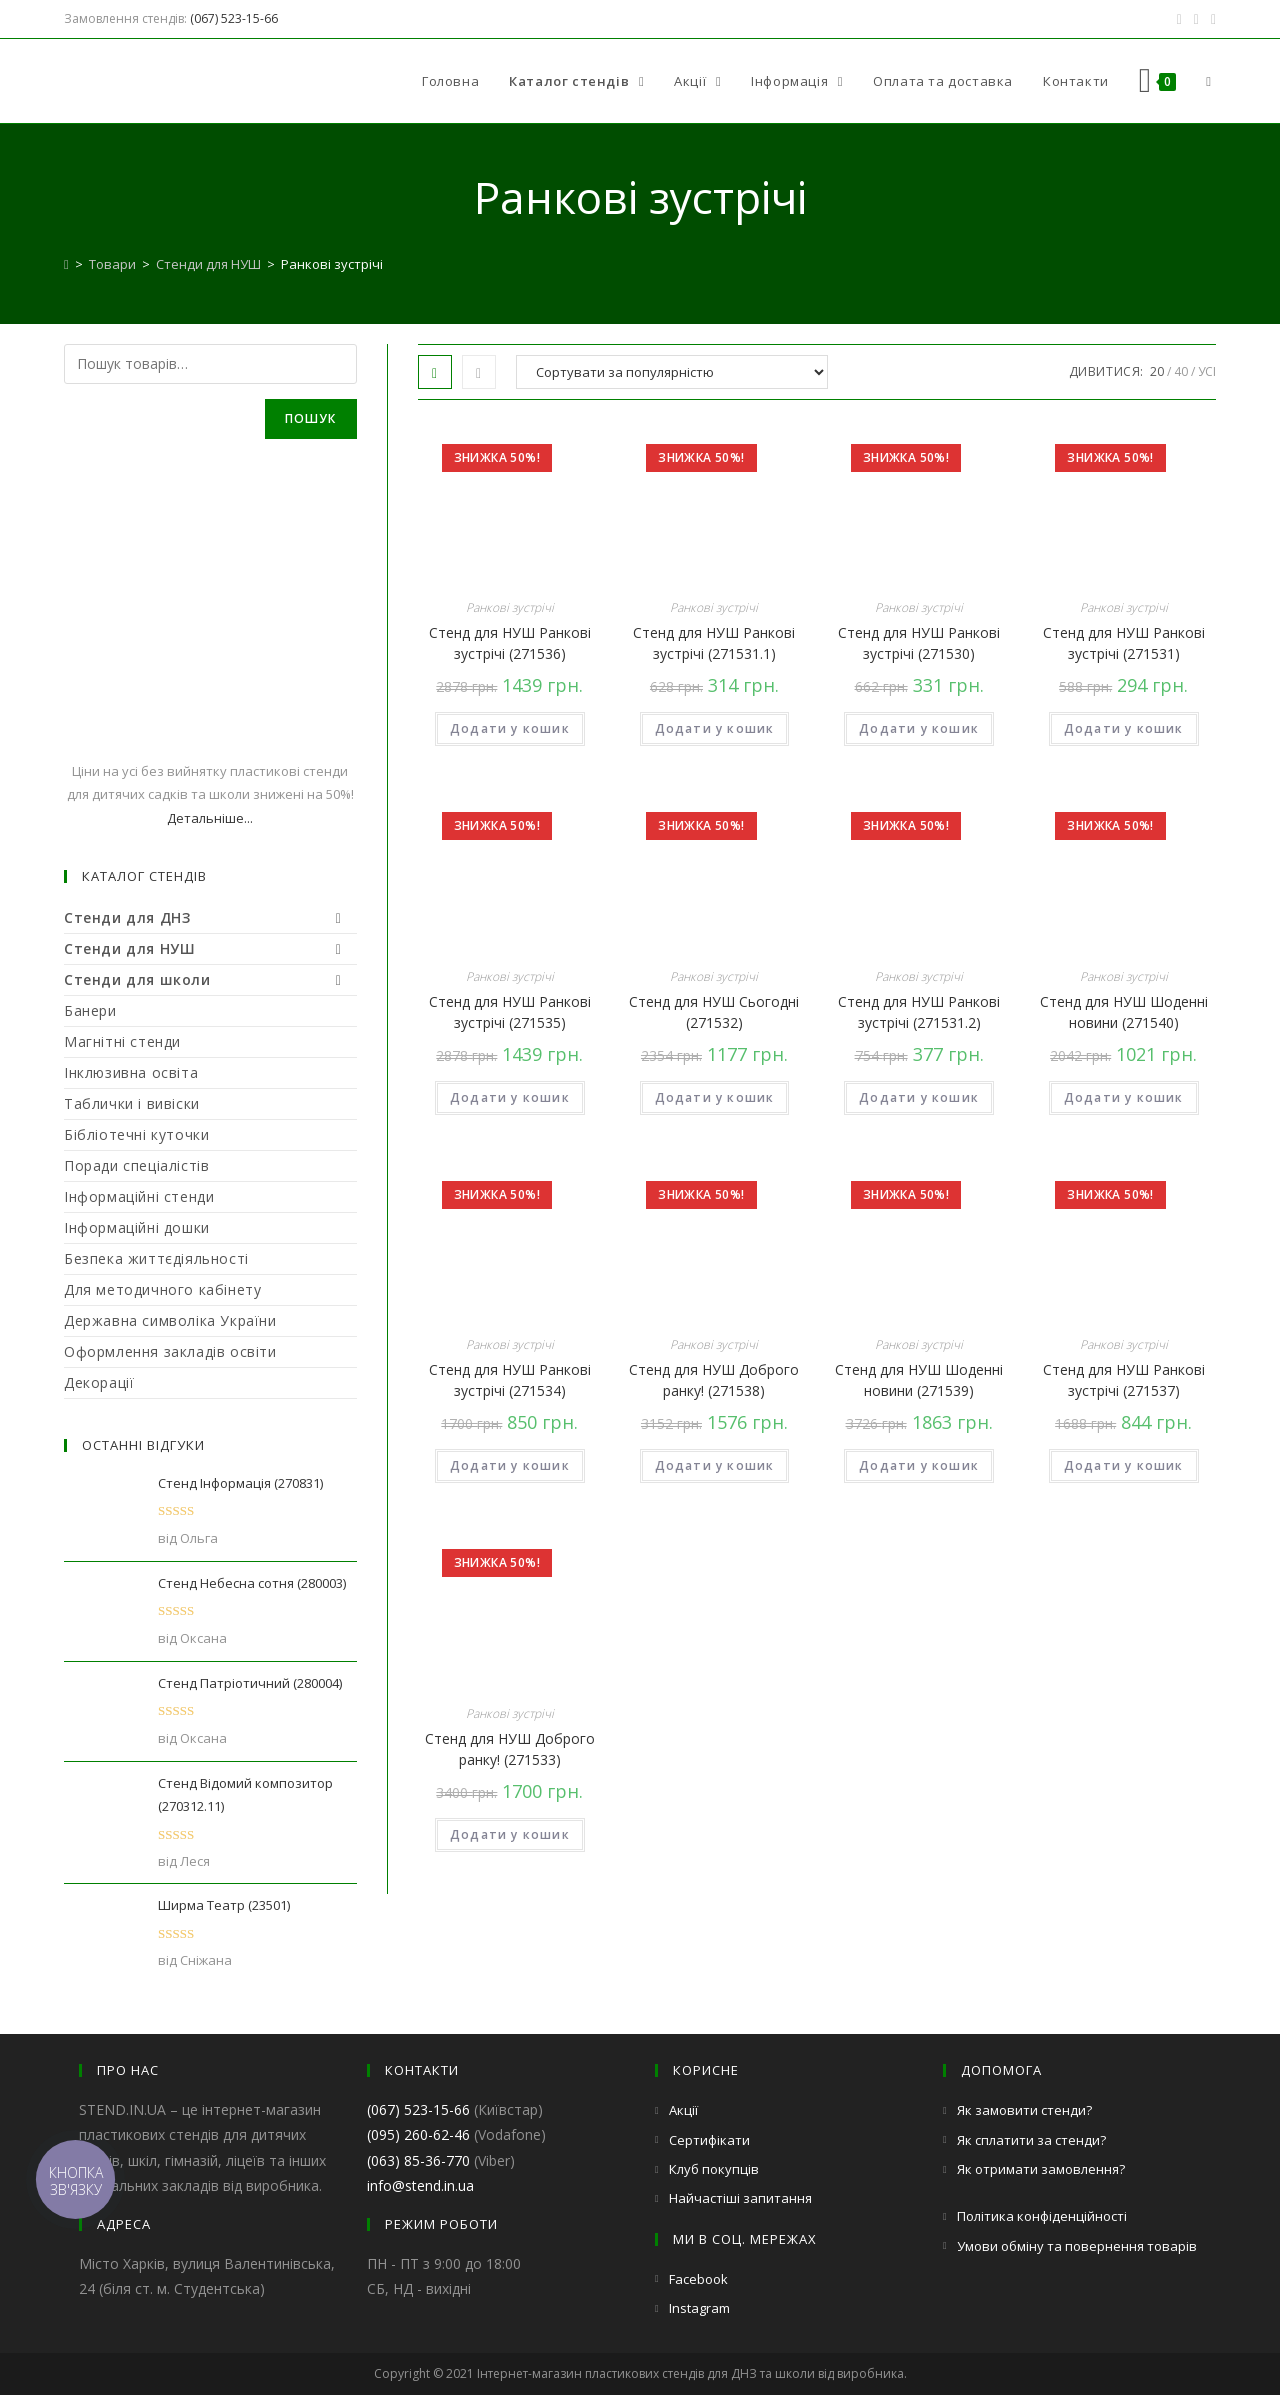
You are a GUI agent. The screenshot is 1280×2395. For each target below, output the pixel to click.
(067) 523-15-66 (234, 18)
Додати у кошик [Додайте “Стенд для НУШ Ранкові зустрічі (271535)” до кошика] (510, 1097)
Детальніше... (210, 818)
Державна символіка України (170, 1320)
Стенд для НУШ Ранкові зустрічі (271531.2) (919, 1012)
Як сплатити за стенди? (1031, 2140)
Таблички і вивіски (132, 1103)
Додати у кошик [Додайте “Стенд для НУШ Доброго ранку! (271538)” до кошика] (715, 1465)
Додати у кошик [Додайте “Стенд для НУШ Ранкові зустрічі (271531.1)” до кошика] (715, 728)
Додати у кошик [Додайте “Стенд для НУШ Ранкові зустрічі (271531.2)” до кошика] (919, 1097)
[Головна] (66, 264)
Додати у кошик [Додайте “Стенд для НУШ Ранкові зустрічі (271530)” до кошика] (919, 728)
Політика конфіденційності (1042, 2216)
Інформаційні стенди (139, 1196)
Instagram (699, 2308)
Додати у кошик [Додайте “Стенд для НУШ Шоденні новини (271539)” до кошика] (919, 1465)
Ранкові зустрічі (510, 607)
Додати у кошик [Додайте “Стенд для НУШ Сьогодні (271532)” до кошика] (715, 1097)
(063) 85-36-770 (418, 2160)
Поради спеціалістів (136, 1165)
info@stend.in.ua (420, 2185)
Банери (90, 1010)
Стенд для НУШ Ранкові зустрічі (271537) (1124, 1380)
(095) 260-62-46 (418, 2134)
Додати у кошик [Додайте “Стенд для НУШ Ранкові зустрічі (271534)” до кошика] (510, 1465)
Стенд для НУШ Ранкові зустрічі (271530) (919, 643)
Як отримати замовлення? (1041, 2169)
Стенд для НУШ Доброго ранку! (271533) (510, 1749)
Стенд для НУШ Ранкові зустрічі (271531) (1124, 643)
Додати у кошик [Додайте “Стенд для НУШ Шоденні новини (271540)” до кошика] (1124, 1097)
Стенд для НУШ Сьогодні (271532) (714, 1012)
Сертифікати (709, 2140)
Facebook (698, 2279)
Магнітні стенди (122, 1041)
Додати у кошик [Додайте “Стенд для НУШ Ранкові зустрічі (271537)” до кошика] (1124, 1465)
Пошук (311, 418)
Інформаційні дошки (137, 1227)
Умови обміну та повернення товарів (1077, 2246)
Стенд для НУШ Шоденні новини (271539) (919, 1380)
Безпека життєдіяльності (156, 1258)
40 (1181, 371)
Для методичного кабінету (162, 1289)
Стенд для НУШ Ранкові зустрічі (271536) (510, 643)
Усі (1207, 371)
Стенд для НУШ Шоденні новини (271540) (1124, 1012)
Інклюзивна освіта (131, 1072)
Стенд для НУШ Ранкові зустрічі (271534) (510, 1380)
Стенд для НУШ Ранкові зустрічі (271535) (510, 1012)
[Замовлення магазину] (672, 372)
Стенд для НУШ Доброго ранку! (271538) (714, 1380)
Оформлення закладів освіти (170, 1351)
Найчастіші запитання (740, 2198)
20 (1157, 371)
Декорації (99, 1382)
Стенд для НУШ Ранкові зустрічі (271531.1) (714, 643)
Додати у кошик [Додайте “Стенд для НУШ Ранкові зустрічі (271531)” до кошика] (1124, 728)
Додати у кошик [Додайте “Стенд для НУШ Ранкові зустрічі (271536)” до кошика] (510, 728)
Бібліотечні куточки (136, 1134)
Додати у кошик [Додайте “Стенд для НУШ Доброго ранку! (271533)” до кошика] (510, 1834)
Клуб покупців (714, 2169)
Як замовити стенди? (1024, 2110)
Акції (683, 2110)
